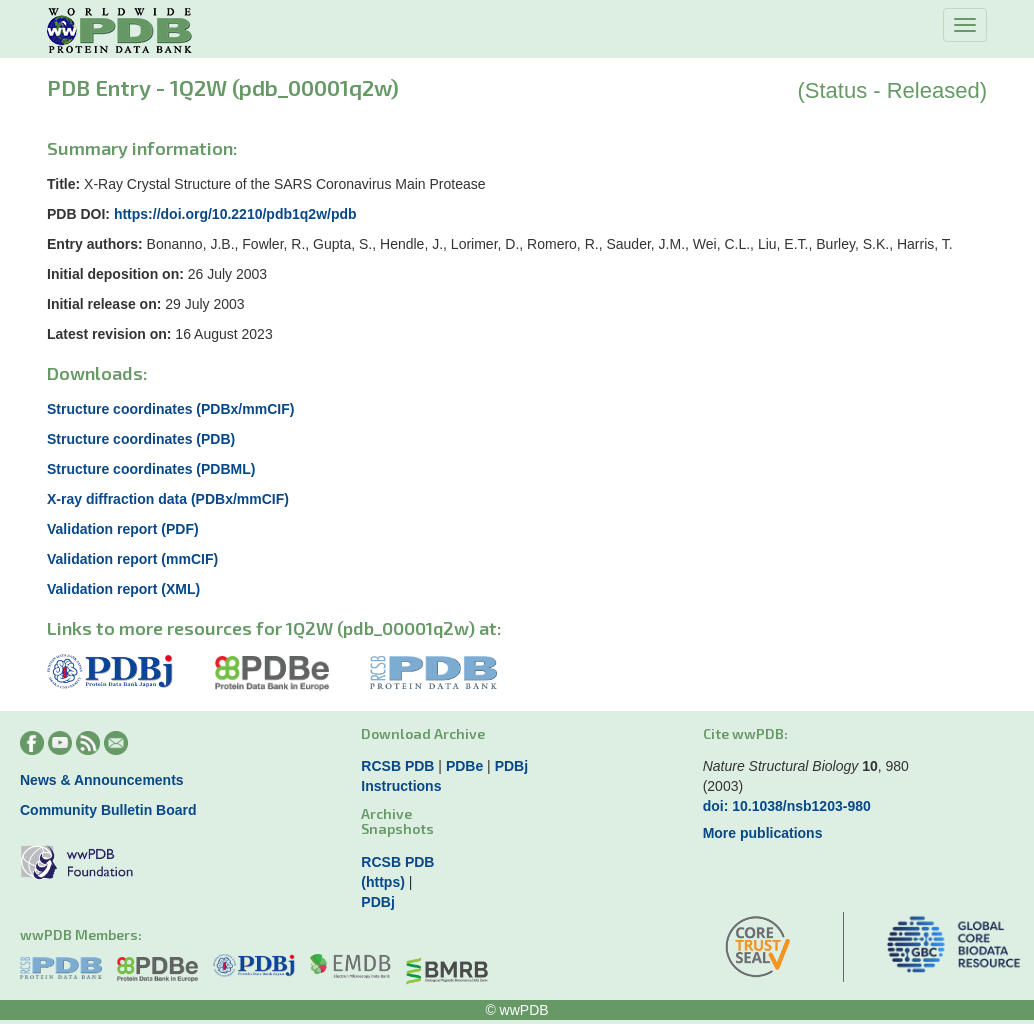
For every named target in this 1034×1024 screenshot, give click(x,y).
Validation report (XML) (123, 589)
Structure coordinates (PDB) (141, 439)
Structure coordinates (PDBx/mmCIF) (170, 409)
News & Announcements (102, 780)
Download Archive (423, 733)
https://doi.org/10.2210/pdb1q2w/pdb (235, 214)
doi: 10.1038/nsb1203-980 (787, 806)
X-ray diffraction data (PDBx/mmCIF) (168, 499)
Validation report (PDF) (123, 529)
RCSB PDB (397, 766)
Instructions (401, 786)
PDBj (511, 766)
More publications (763, 833)
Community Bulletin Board (108, 810)
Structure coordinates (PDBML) (151, 469)
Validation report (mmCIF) (132, 559)
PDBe (464, 766)
